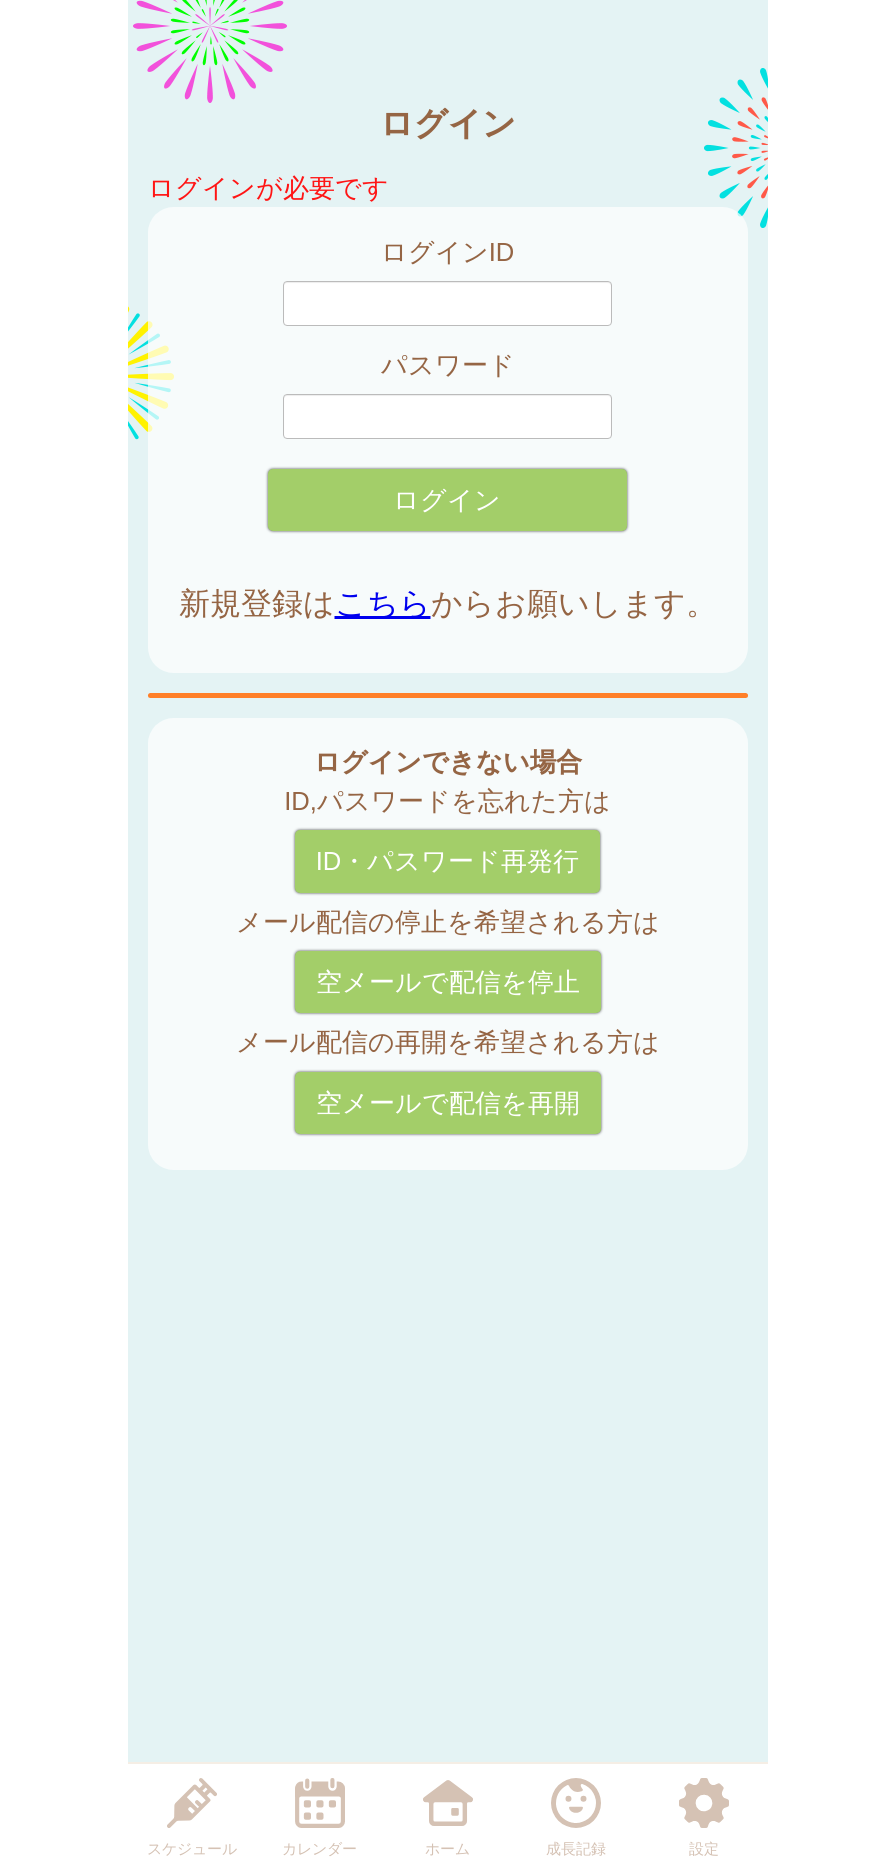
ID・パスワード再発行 (448, 861)
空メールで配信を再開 (448, 1103)
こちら (383, 603)
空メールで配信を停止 (448, 982)
